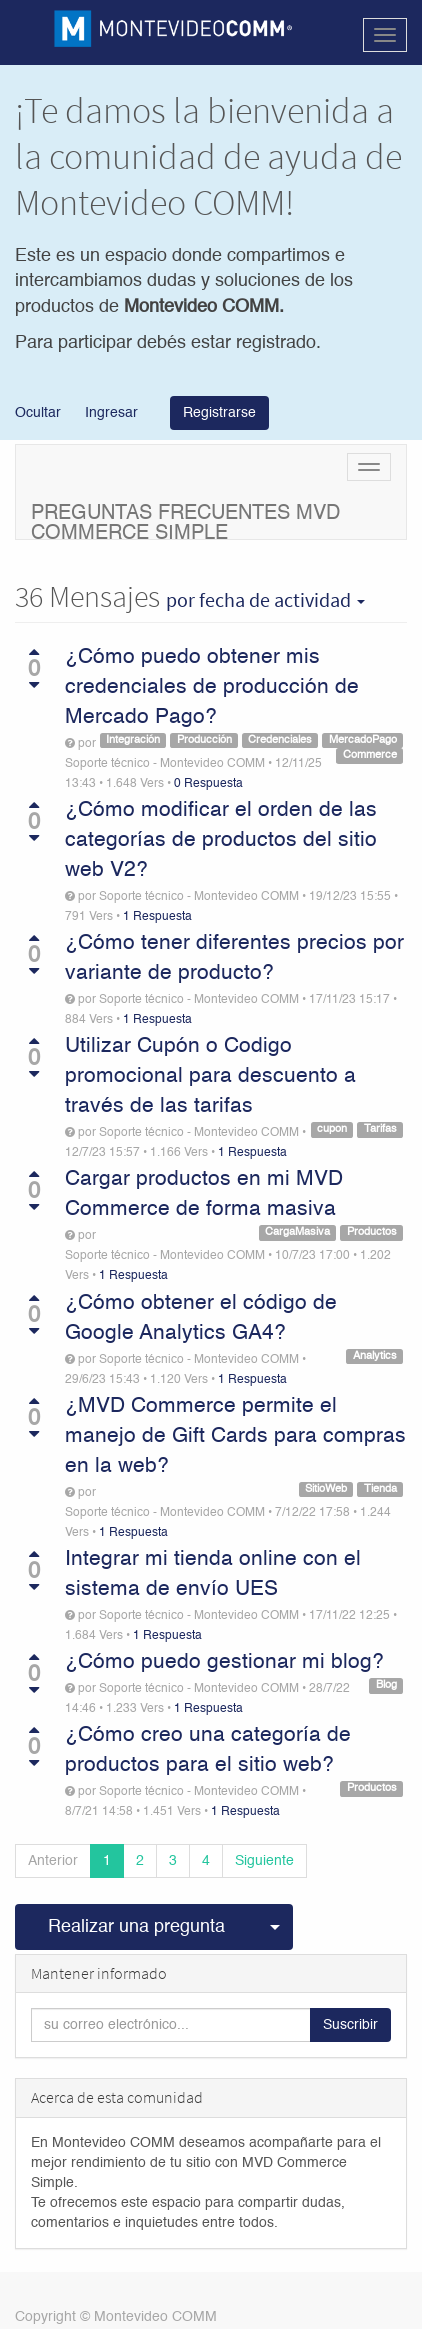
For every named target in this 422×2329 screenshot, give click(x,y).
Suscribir (350, 2025)
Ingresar (111, 413)
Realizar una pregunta (136, 1927)
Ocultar (38, 413)
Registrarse (219, 413)
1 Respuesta (157, 917)
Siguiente (264, 1861)
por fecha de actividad (265, 600)
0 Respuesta (208, 784)
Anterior (53, 1861)
